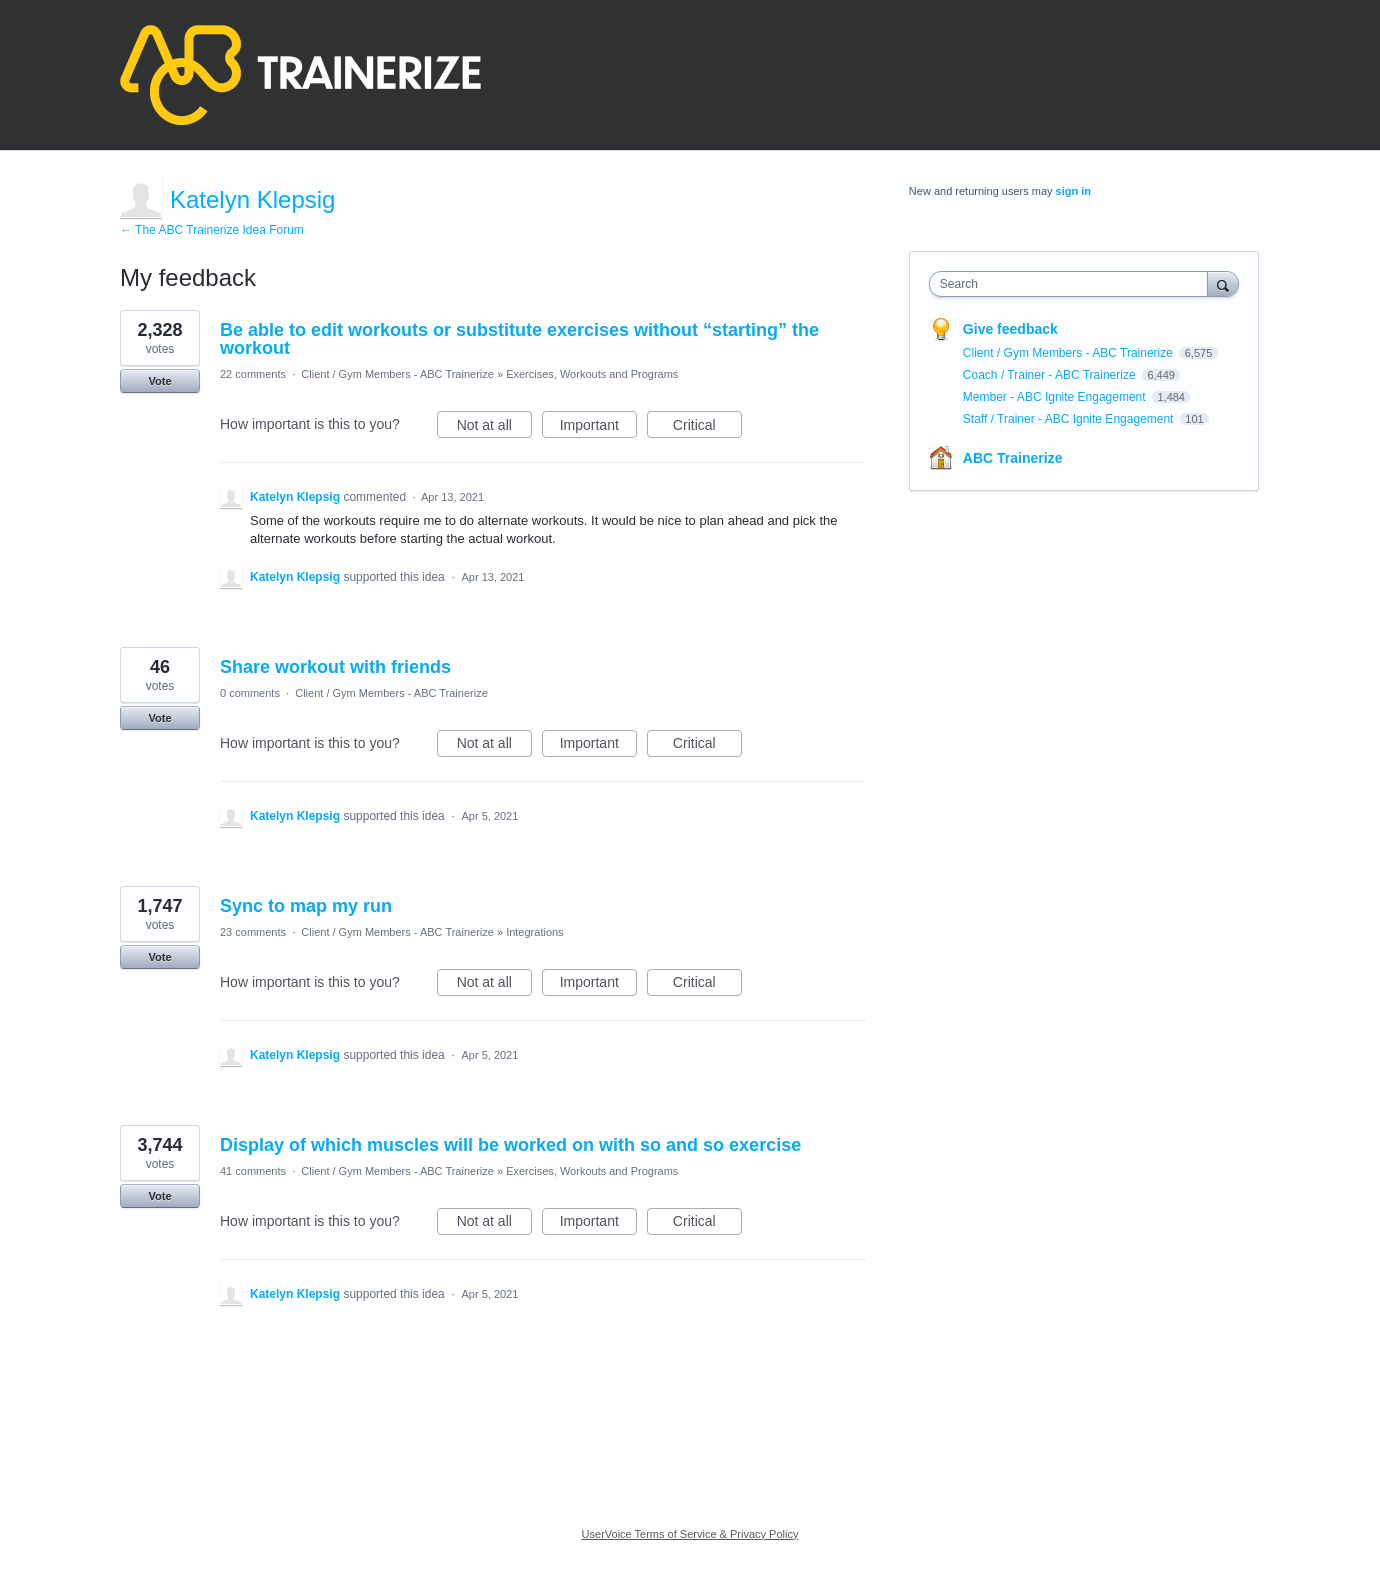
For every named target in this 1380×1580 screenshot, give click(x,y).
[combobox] (1073, 284)
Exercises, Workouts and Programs (592, 374)
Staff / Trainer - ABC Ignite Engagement (1070, 419)
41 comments (253, 1171)
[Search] (1223, 283)
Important (598, 428)
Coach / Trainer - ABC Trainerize (1051, 375)
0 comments (250, 693)
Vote (159, 381)
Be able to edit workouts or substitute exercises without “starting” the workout (519, 339)
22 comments (253, 374)
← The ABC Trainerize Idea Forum (212, 230)
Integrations (534, 932)
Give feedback (1010, 329)
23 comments (253, 932)
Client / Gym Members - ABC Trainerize (397, 374)
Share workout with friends (335, 667)
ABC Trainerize (1013, 458)
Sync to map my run (306, 906)
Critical (707, 428)
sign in (1073, 191)
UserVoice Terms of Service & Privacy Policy (690, 1534)
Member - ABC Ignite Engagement (1056, 397)
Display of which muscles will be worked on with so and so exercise (510, 1145)
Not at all (494, 428)
